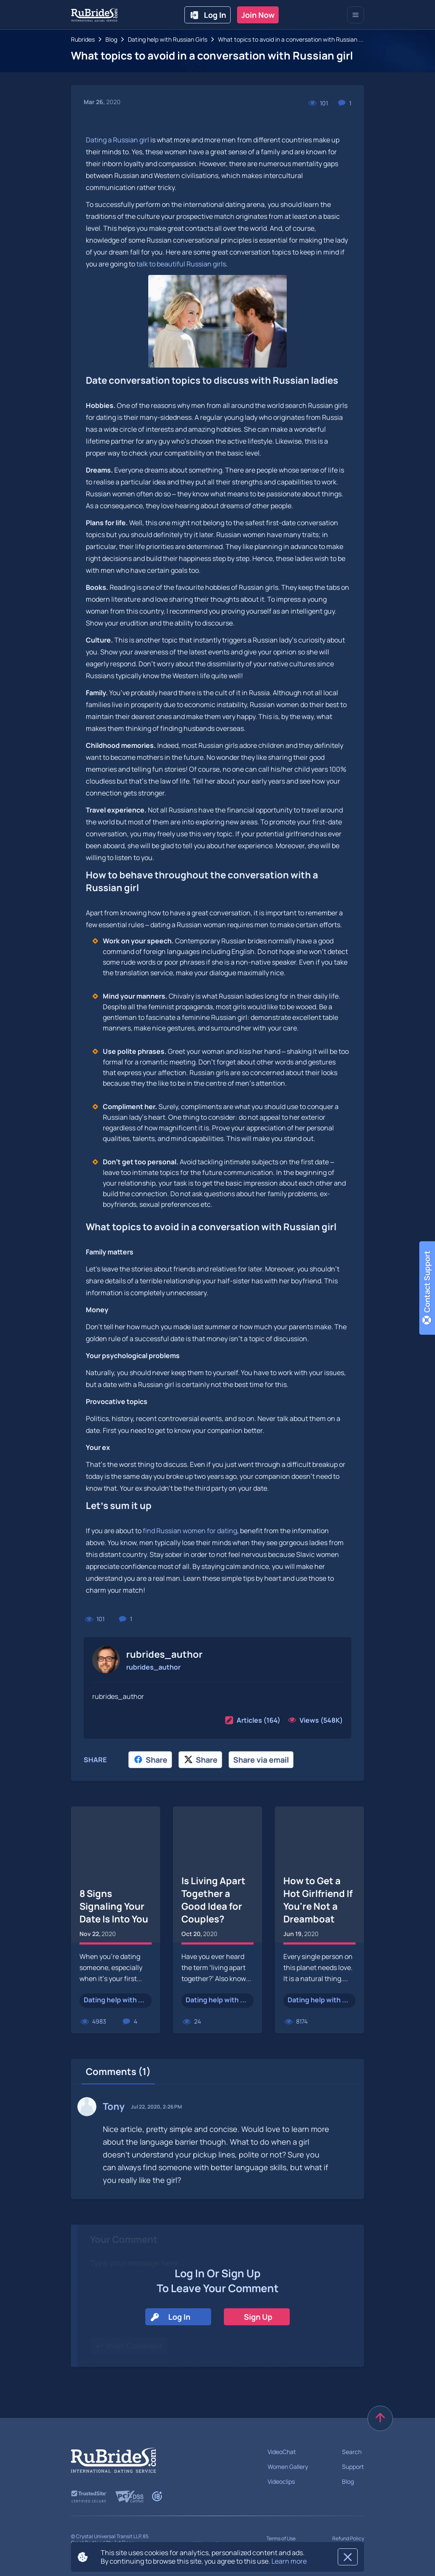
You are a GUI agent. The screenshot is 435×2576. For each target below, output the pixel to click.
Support (353, 2467)
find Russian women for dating (190, 1530)
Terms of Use (281, 2538)
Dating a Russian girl (117, 139)
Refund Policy (348, 2538)
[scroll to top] (380, 2418)
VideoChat (282, 2452)
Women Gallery (288, 2467)
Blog (348, 2481)
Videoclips (281, 2481)
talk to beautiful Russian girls (181, 264)
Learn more (289, 2561)
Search (352, 2452)
